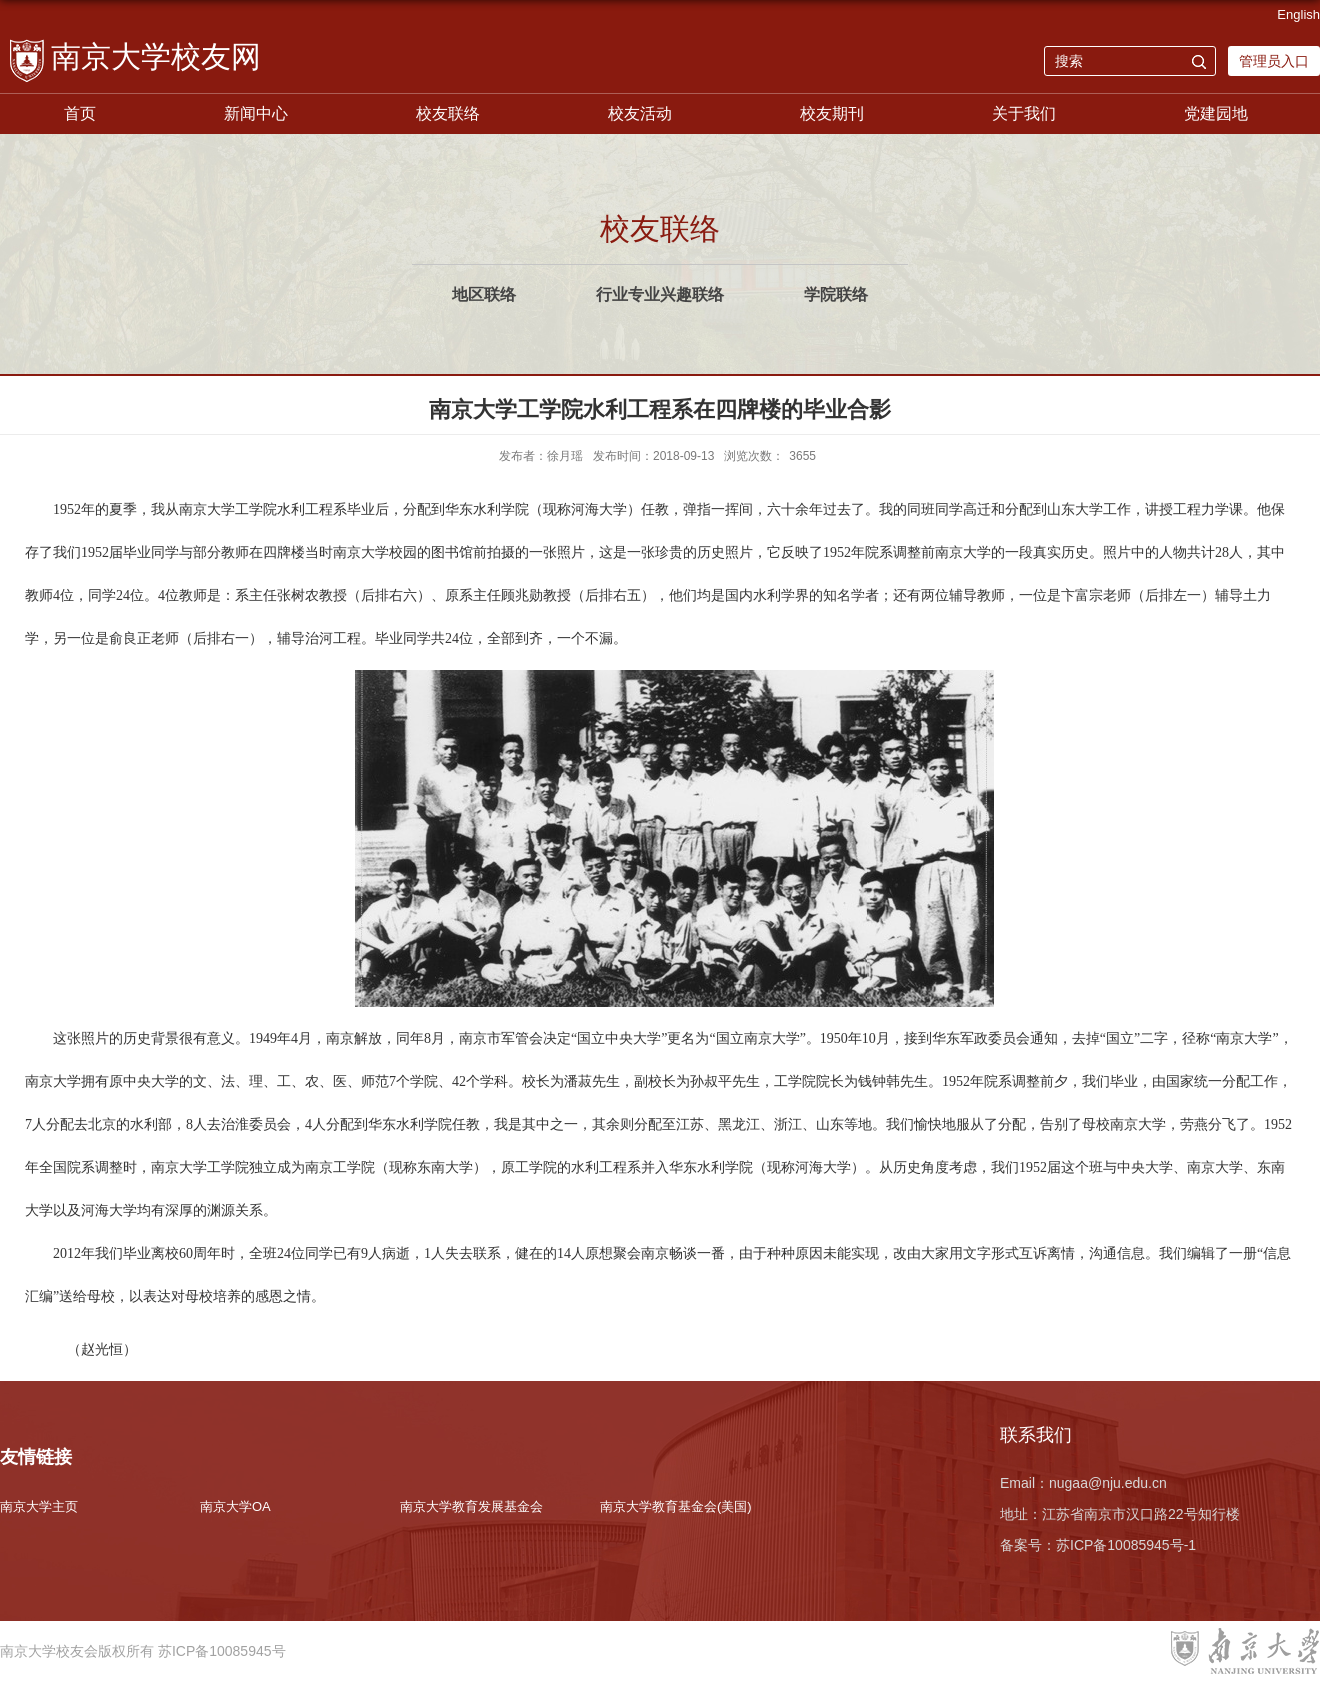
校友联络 (448, 113)
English (1298, 14)
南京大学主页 (39, 1506)
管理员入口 (1274, 61)
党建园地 (1216, 113)
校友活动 (640, 113)
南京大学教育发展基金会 (471, 1506)
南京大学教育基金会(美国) (676, 1506)
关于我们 (1024, 113)
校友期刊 (832, 113)
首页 (80, 113)
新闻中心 (256, 113)
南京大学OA (235, 1506)
